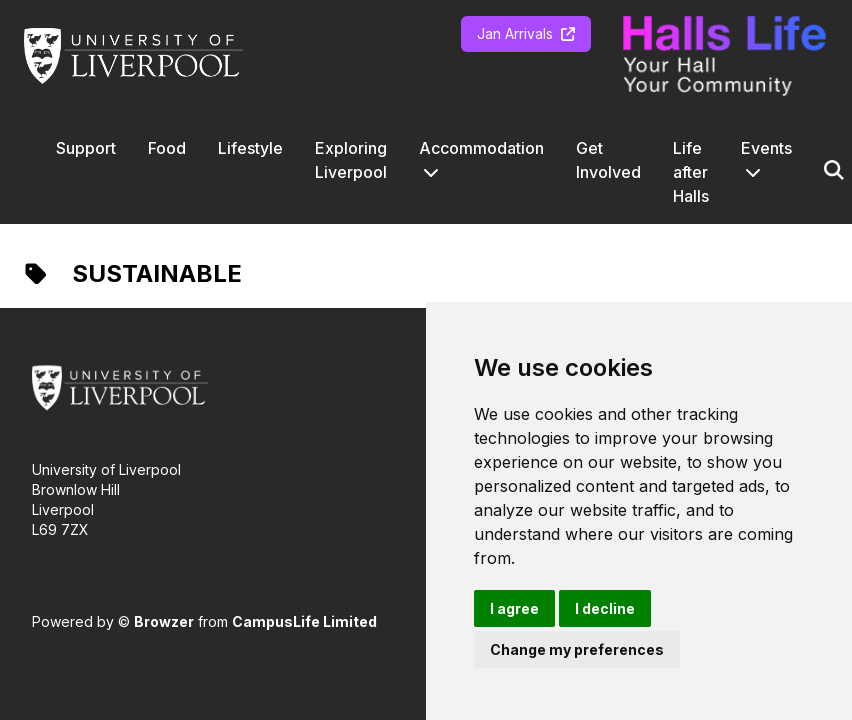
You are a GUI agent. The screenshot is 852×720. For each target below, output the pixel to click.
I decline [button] (605, 608)
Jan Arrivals (526, 33)
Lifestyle (250, 148)
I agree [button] (514, 608)
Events (766, 148)
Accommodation (481, 148)
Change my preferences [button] (577, 649)
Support (86, 148)
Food (167, 148)
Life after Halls (691, 172)
